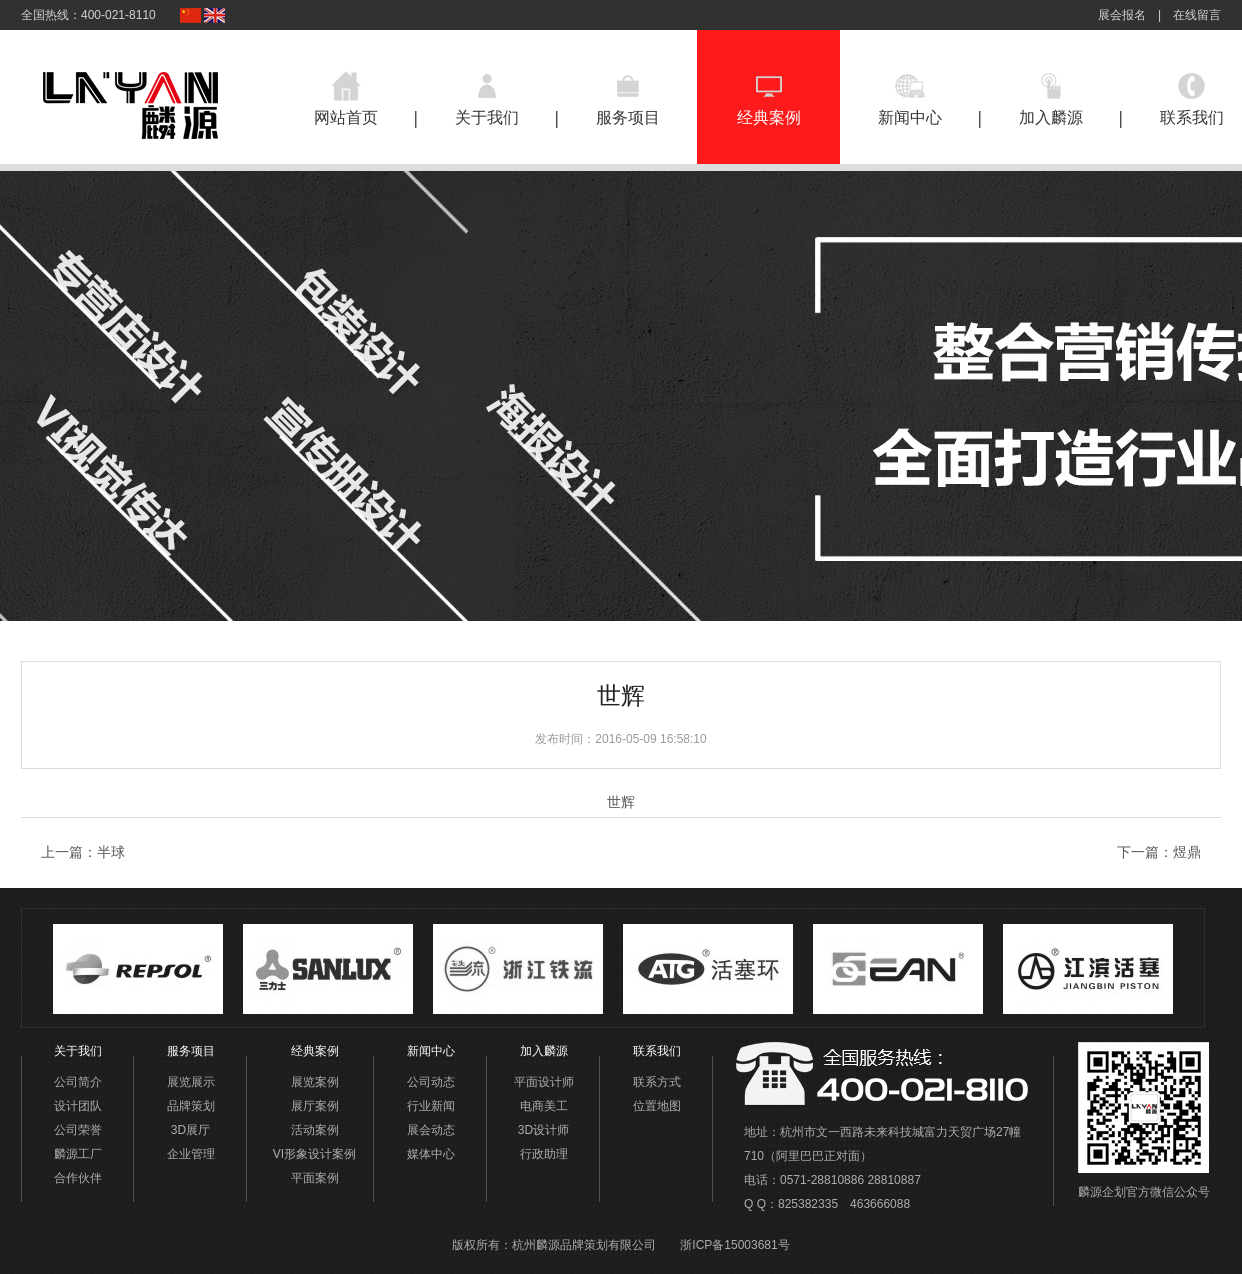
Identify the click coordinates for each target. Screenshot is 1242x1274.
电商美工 (544, 1106)
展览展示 (191, 1082)
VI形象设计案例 (314, 1154)
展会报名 (1122, 15)
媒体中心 (431, 1154)
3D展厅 (190, 1130)
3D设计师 (543, 1130)
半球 (111, 852)
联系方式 (657, 1082)
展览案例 (315, 1082)
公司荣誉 (78, 1130)
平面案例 (315, 1178)
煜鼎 (1187, 852)
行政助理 (544, 1154)
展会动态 (431, 1130)
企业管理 (191, 1154)
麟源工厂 (78, 1154)
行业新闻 (431, 1106)
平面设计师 (544, 1082)
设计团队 (78, 1106)
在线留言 (1197, 15)
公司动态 (431, 1082)
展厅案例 (315, 1106)
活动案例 (315, 1130)
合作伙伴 (78, 1178)
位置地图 (657, 1106)
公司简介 (78, 1082)
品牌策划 (191, 1106)
